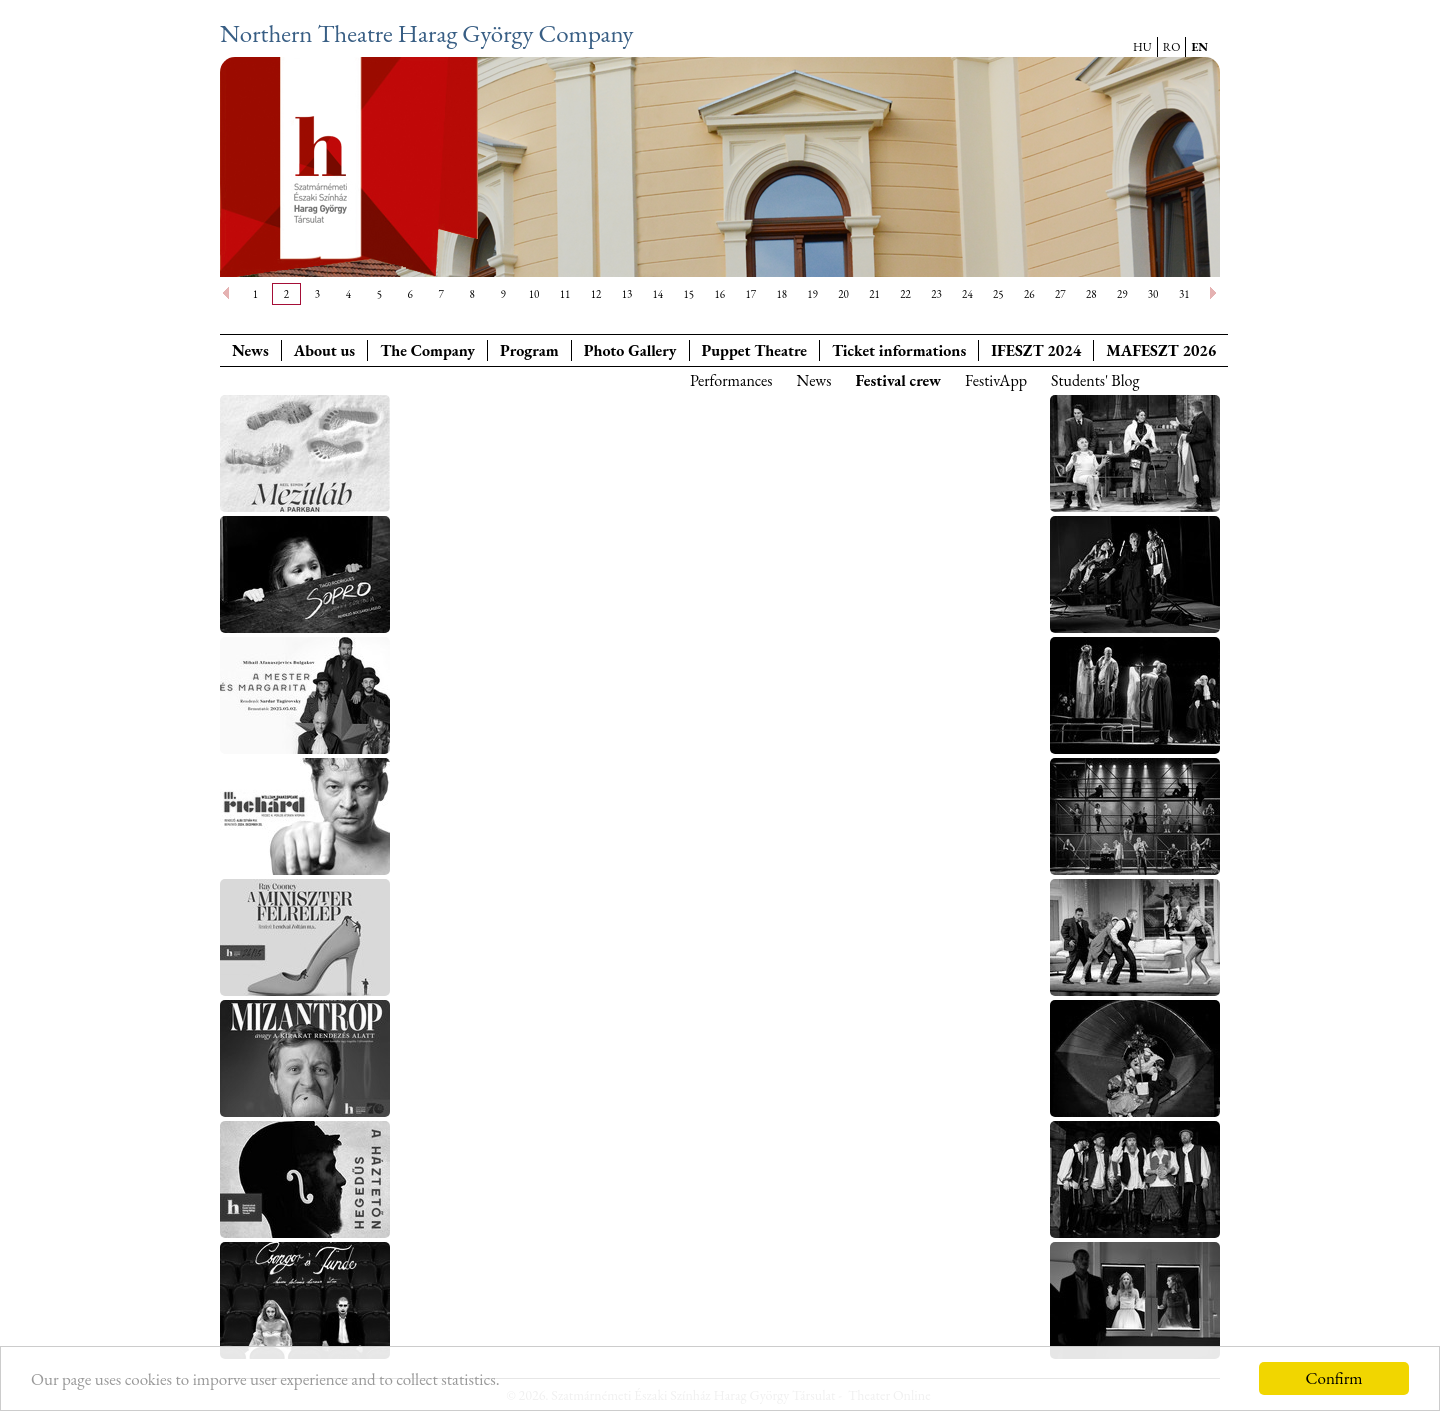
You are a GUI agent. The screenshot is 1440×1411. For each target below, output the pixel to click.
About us (324, 350)
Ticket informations (899, 350)
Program (529, 350)
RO (1172, 47)
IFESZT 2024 (1036, 350)
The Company (427, 350)
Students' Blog (1095, 380)
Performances (731, 380)
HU (1142, 47)
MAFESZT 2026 (1161, 350)
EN (1199, 47)
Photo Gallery (630, 350)
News (250, 350)
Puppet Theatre (754, 350)
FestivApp (996, 380)
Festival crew (899, 380)
